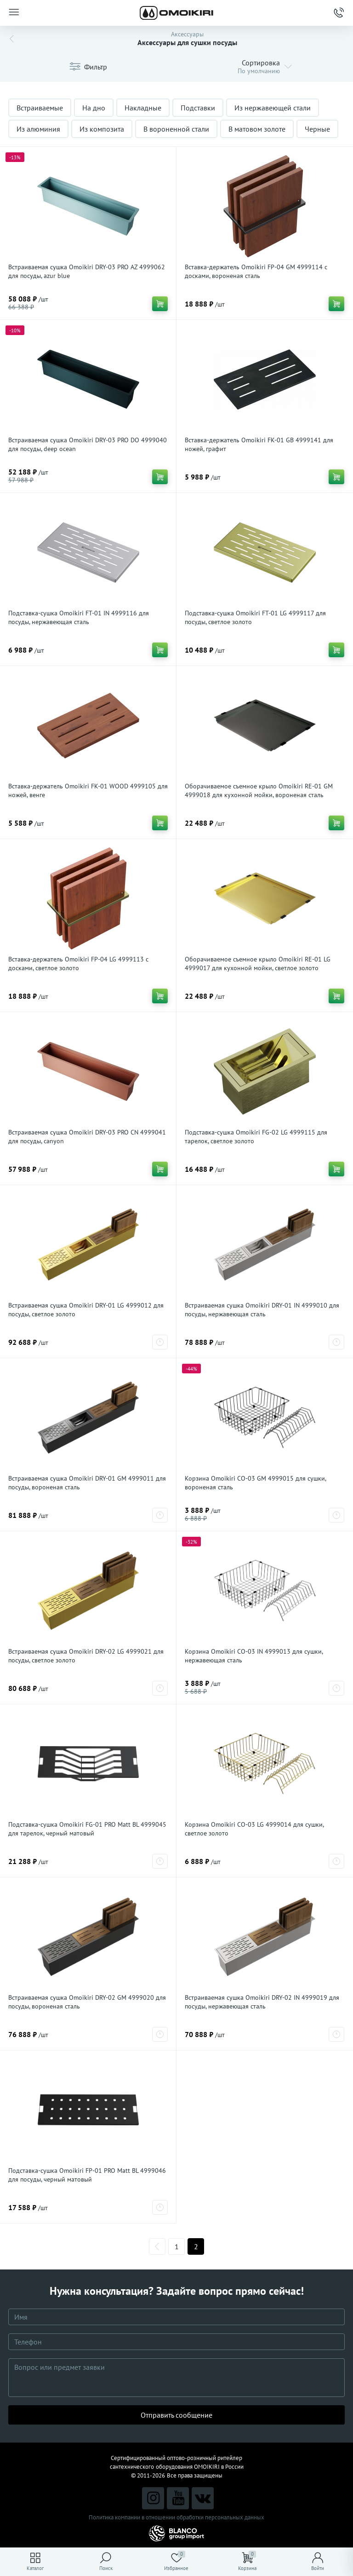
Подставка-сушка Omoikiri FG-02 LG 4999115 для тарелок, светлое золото (256, 1136)
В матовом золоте (256, 128)
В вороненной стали (176, 128)
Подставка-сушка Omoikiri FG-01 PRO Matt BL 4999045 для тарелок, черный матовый (87, 1828)
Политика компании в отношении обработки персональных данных (176, 2517)
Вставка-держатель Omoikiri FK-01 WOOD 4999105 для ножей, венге (88, 790)
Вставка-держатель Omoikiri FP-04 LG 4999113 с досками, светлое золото (78, 963)
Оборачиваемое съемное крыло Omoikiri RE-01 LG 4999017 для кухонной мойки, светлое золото (257, 963)
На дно (93, 107)
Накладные (143, 107)
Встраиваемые (40, 107)
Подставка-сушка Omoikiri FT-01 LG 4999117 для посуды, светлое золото (255, 617)
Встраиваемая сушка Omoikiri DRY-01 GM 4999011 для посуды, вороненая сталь (87, 1482)
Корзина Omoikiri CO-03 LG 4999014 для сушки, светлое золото (254, 1828)
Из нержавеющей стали (272, 107)
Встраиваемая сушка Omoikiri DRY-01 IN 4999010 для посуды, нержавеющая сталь (262, 1309)
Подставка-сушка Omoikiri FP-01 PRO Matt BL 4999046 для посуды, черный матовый (87, 2174)
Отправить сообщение (176, 2415)
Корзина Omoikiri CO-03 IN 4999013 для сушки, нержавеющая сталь (254, 1655)
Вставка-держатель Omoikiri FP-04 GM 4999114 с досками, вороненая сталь (256, 271)
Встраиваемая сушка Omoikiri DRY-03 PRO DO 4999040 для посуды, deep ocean (87, 444)
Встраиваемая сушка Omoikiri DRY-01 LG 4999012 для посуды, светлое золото (86, 1309)
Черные (317, 128)
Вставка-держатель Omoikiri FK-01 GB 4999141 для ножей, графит (259, 444)
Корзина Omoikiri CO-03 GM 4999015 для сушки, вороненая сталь (255, 1482)
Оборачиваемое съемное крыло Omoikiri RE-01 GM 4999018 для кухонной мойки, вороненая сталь (259, 790)
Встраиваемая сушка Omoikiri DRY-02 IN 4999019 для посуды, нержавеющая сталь (262, 2001)
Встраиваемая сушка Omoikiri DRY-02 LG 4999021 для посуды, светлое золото (86, 1655)
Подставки (198, 107)
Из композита (102, 128)
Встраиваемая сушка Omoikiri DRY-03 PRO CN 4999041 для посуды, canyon (87, 1136)
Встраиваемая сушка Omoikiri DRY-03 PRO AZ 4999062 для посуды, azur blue (86, 271)
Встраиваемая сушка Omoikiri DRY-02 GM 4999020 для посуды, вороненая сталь (87, 2001)
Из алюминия (38, 128)
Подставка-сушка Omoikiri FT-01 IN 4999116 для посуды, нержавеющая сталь (78, 617)
